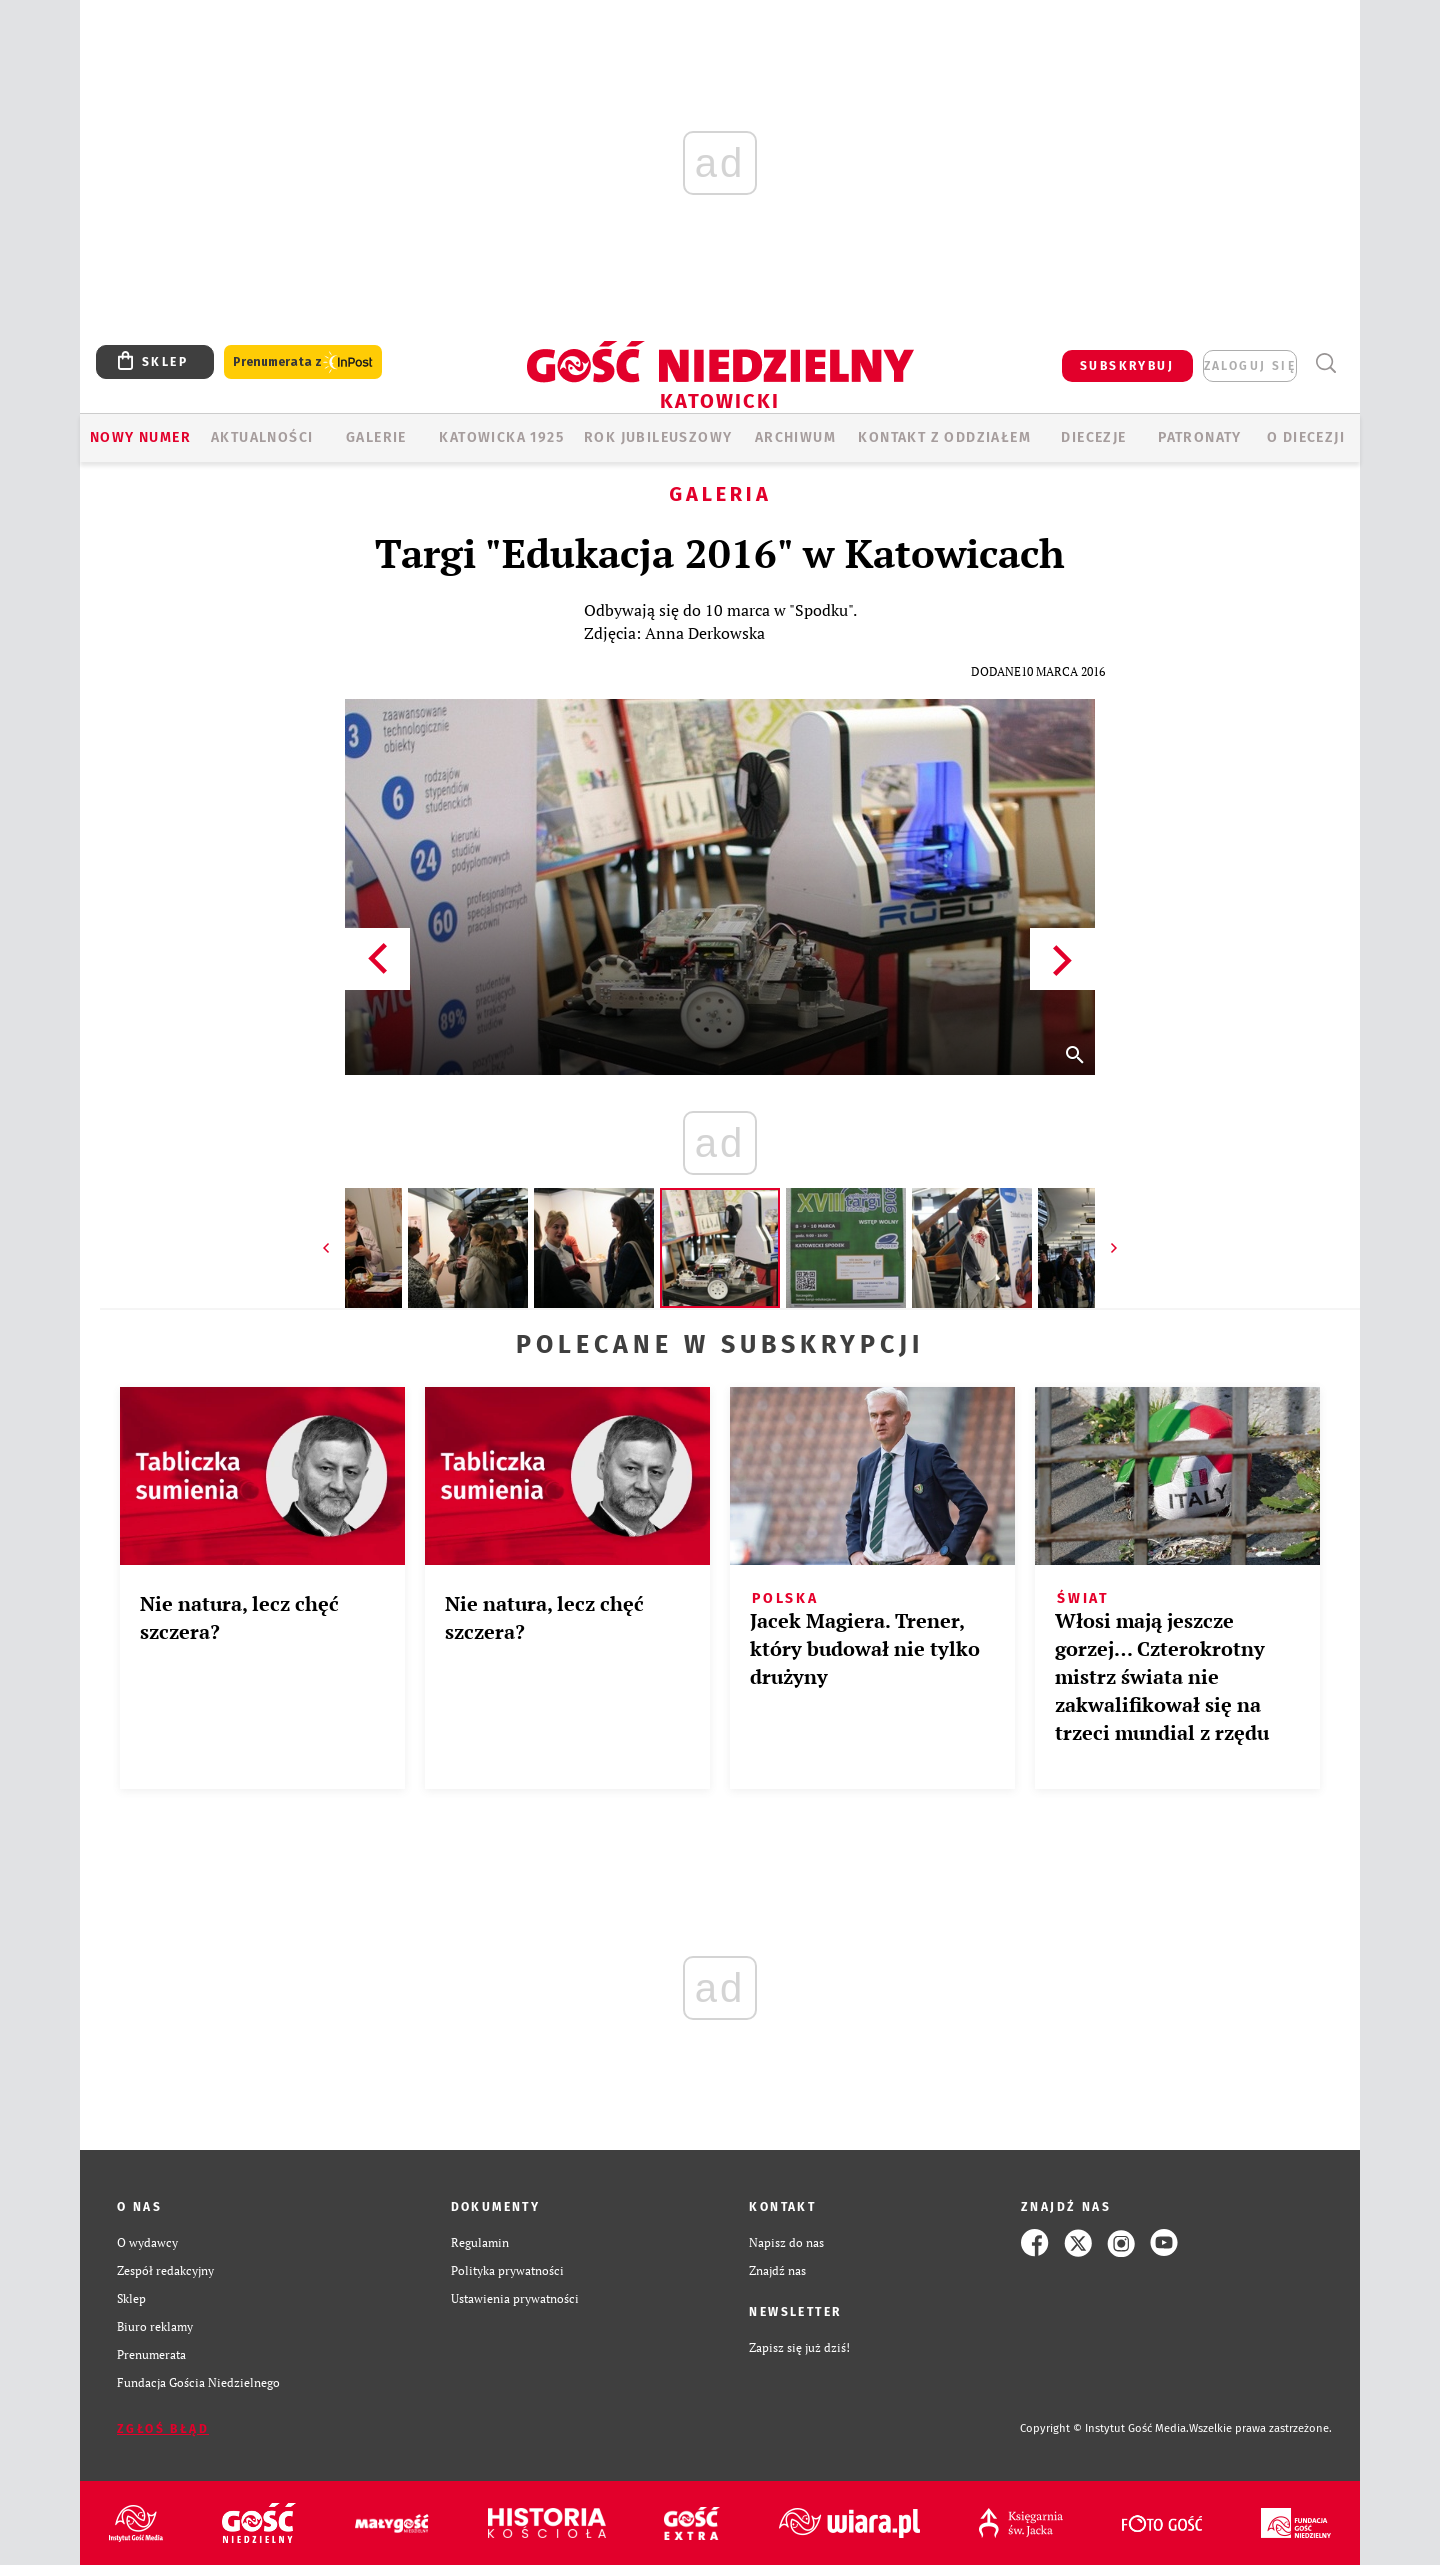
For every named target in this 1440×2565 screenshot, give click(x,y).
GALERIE (376, 437)
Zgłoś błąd (163, 2429)
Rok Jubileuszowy (658, 437)
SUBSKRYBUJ (1127, 366)
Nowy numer (140, 437)
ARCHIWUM (795, 437)
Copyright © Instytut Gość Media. (1104, 2428)
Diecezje (1093, 437)
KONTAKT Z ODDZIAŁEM (944, 437)
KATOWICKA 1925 (501, 437)
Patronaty (1200, 437)
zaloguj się (1250, 366)
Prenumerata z (303, 362)
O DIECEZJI (1306, 437)
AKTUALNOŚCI (262, 437)
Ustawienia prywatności (515, 2298)
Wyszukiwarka (1325, 363)
